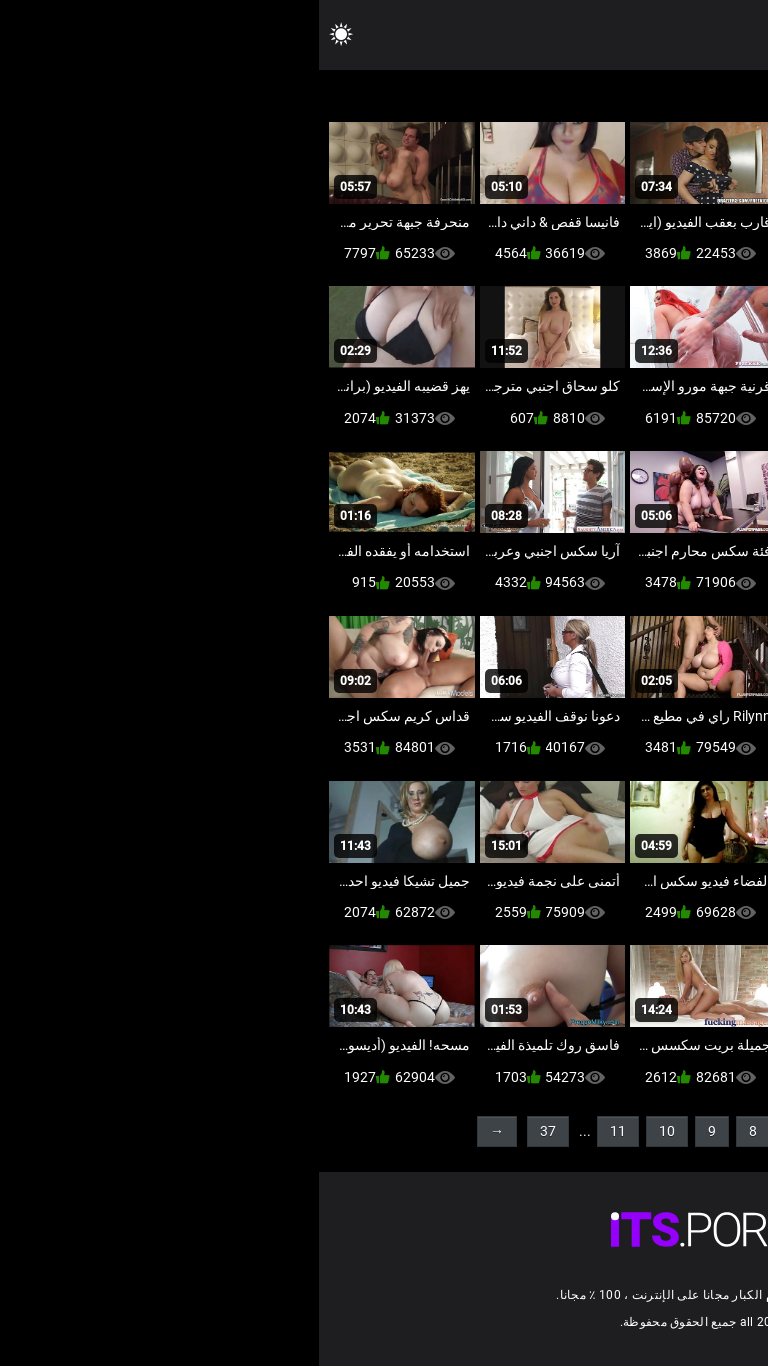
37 (229, 1131)
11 (299, 1131)
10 (348, 1131)
